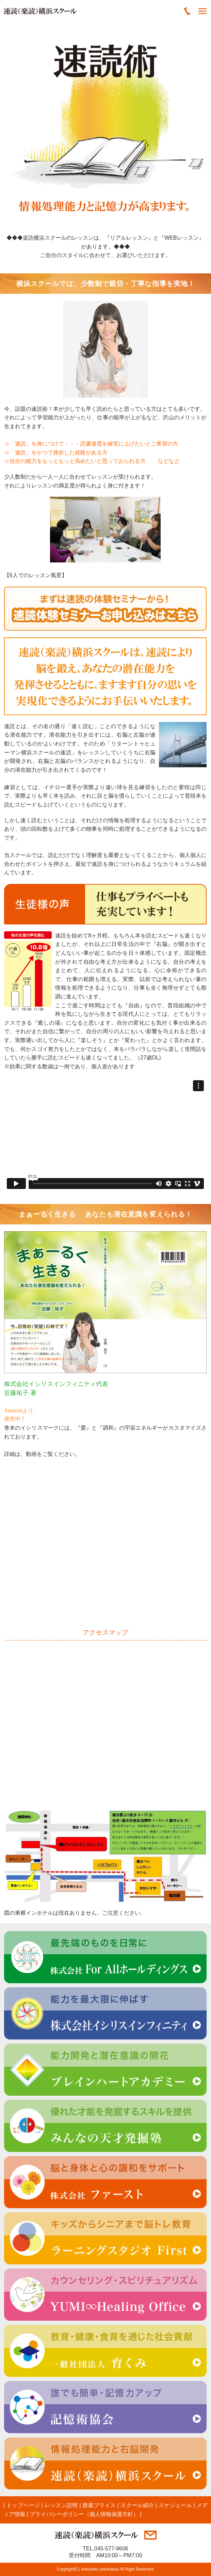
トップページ (23, 2505)
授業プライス (99, 2505)
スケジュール (175, 2505)
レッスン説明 (61, 2505)
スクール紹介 (137, 2505)
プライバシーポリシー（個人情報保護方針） (84, 2514)
